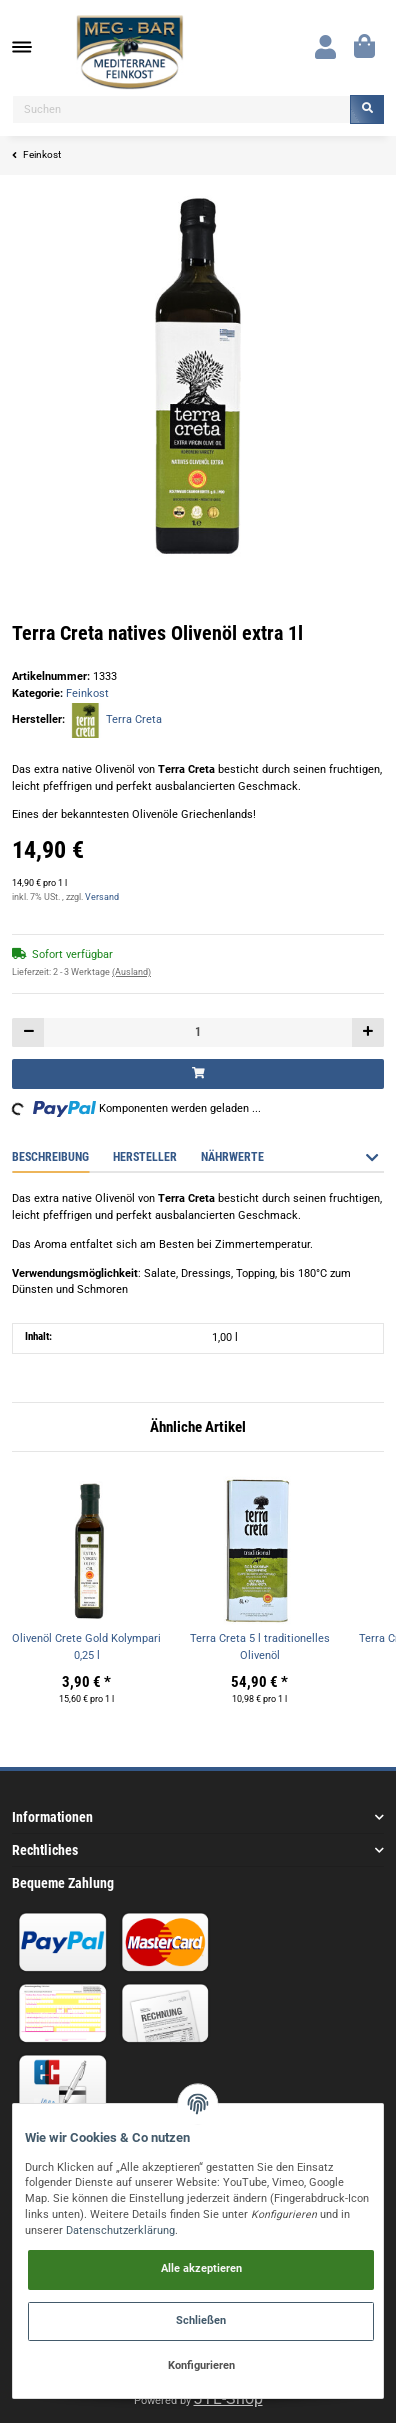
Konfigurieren (201, 2365)
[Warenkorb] (364, 47)
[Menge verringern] (28, 1032)
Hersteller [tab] (145, 1157)
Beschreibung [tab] (50, 1157)
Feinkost (87, 693)
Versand (102, 897)
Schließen (201, 2320)
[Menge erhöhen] (367, 1032)
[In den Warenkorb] (198, 1073)
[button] (325, 47)
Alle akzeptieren (201, 2268)
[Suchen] (181, 109)
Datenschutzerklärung (120, 2230)
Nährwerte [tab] (232, 1157)
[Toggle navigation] (32, 47)
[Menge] (198, 1032)
